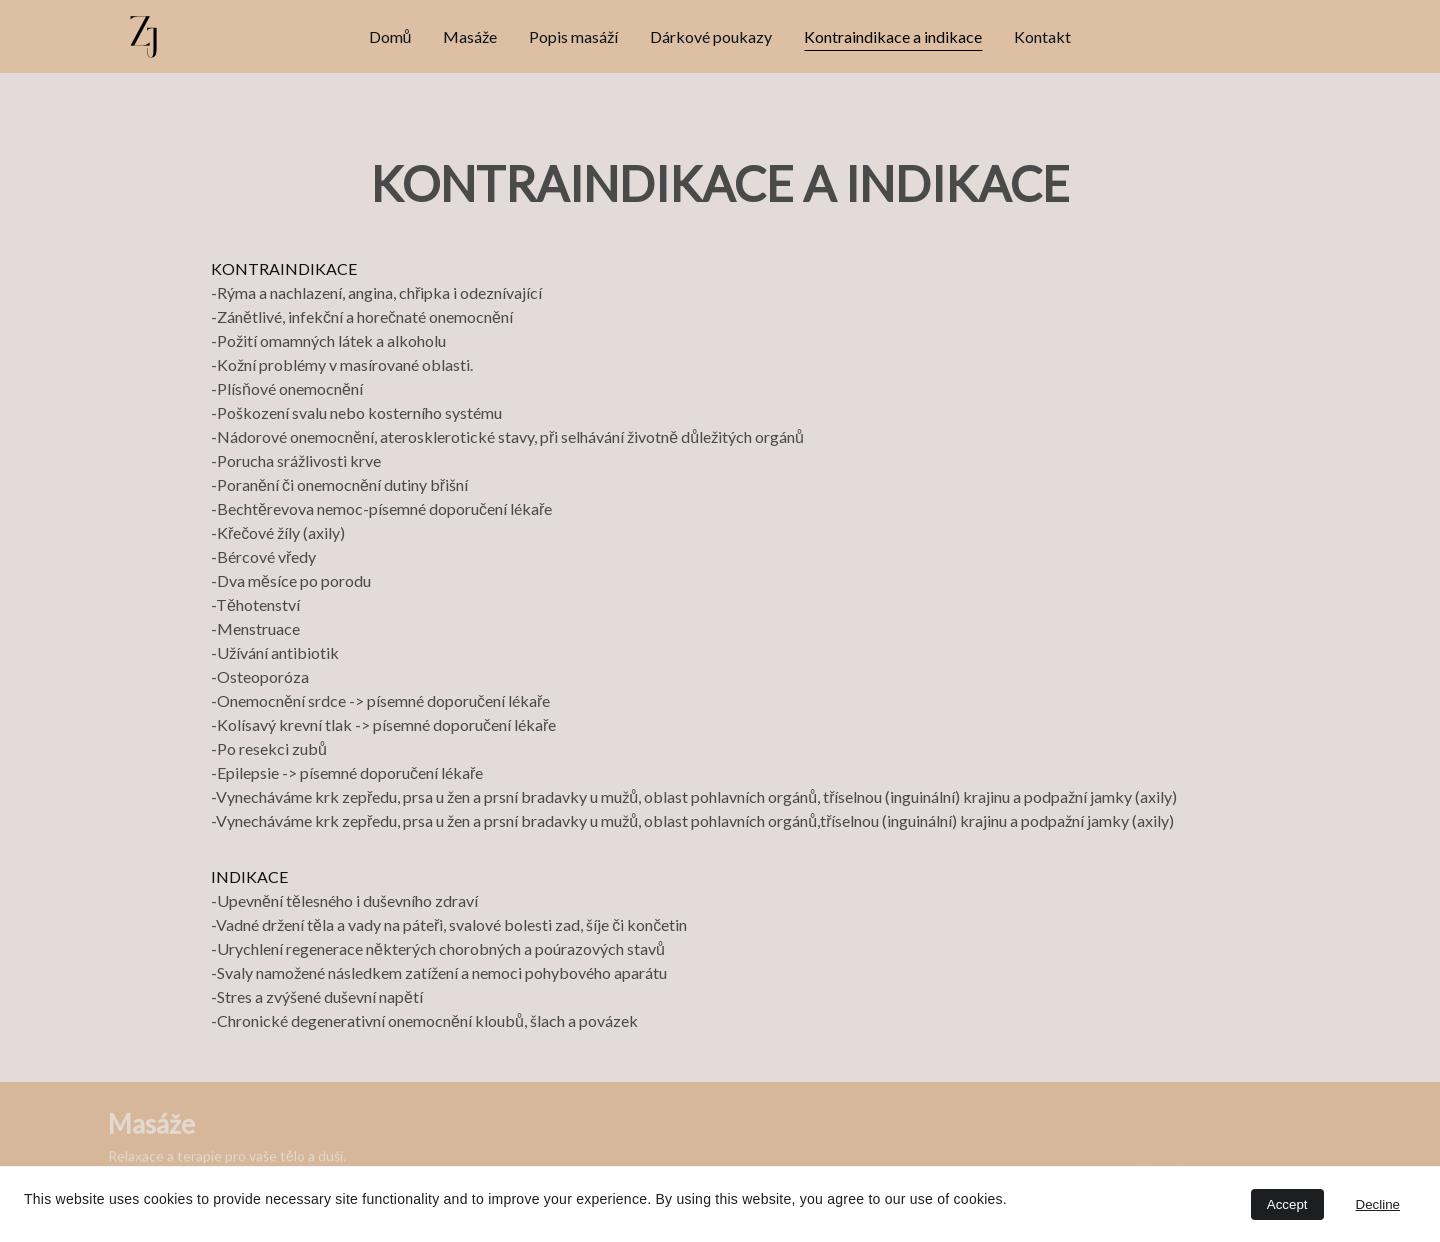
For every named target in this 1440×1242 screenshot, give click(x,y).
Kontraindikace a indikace (893, 36)
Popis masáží (573, 36)
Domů (390, 36)
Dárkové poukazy (711, 36)
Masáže (470, 36)
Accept (1287, 1204)
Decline (1378, 1204)
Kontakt (1042, 36)
